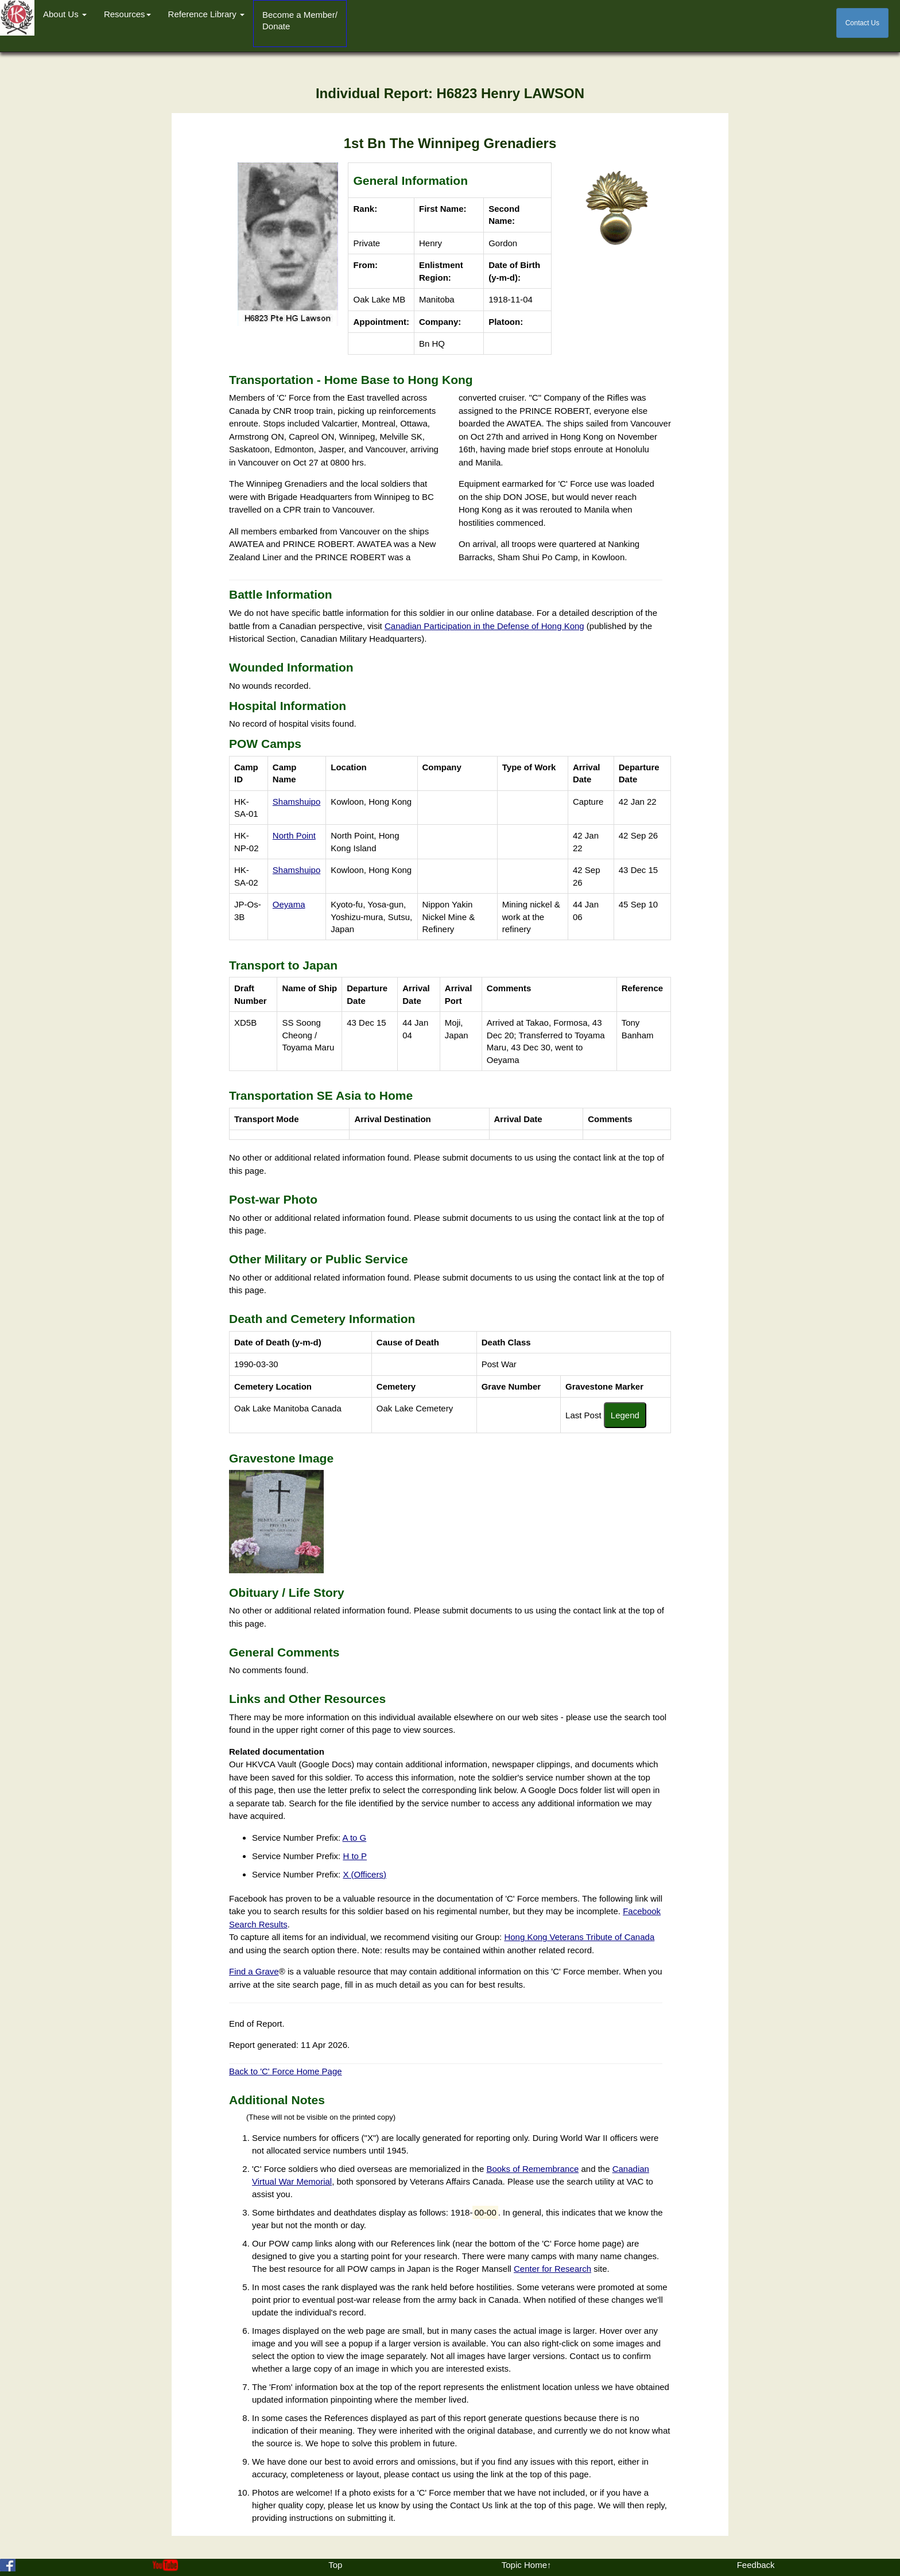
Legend (625, 1415)
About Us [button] (65, 14)
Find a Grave (254, 1971)
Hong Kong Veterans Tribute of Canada (579, 1937)
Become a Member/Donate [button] (300, 20)
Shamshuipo (296, 801)
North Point (294, 835)
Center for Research (552, 2269)
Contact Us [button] (862, 23)
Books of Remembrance (532, 2169)
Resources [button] (127, 14)
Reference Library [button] (206, 14)
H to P (355, 1856)
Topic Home (524, 2565)
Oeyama (289, 904)
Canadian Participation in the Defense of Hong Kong (484, 626)
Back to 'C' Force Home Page (285, 2071)
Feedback (756, 2565)
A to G (355, 1837)
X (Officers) (364, 1874)
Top (335, 2565)
